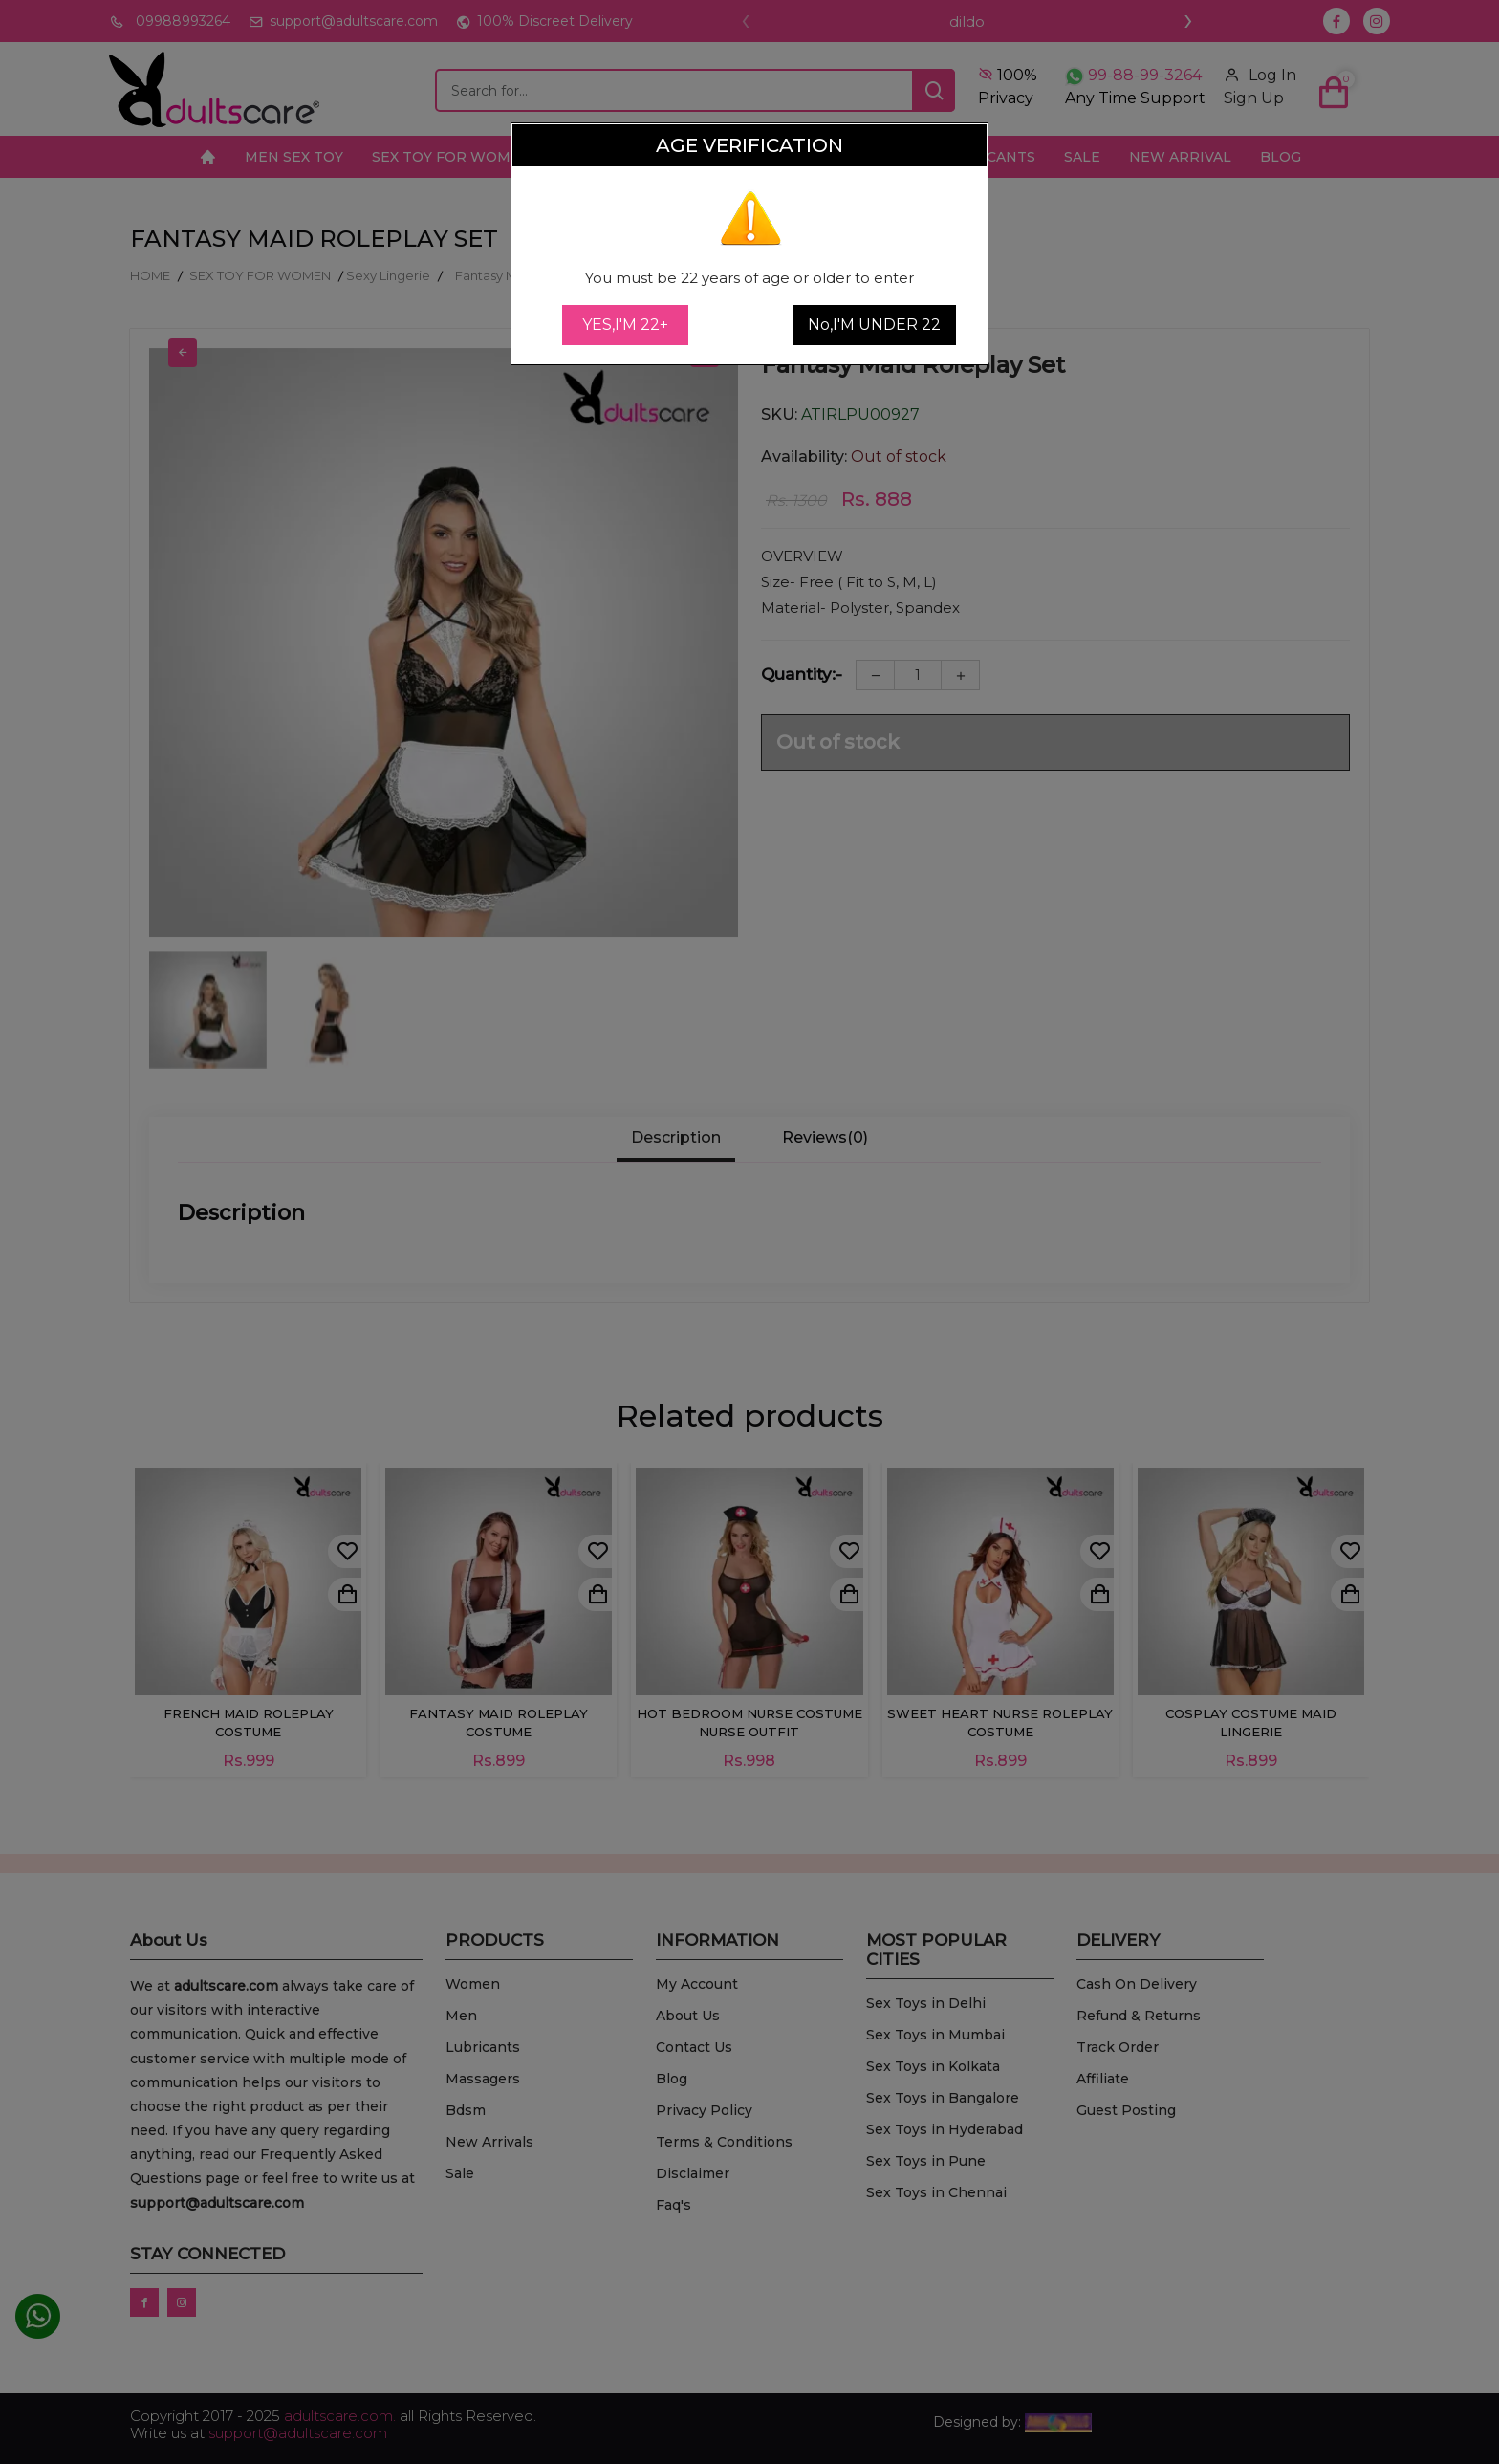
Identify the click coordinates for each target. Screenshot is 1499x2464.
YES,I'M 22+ (625, 325)
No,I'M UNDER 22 (874, 325)
